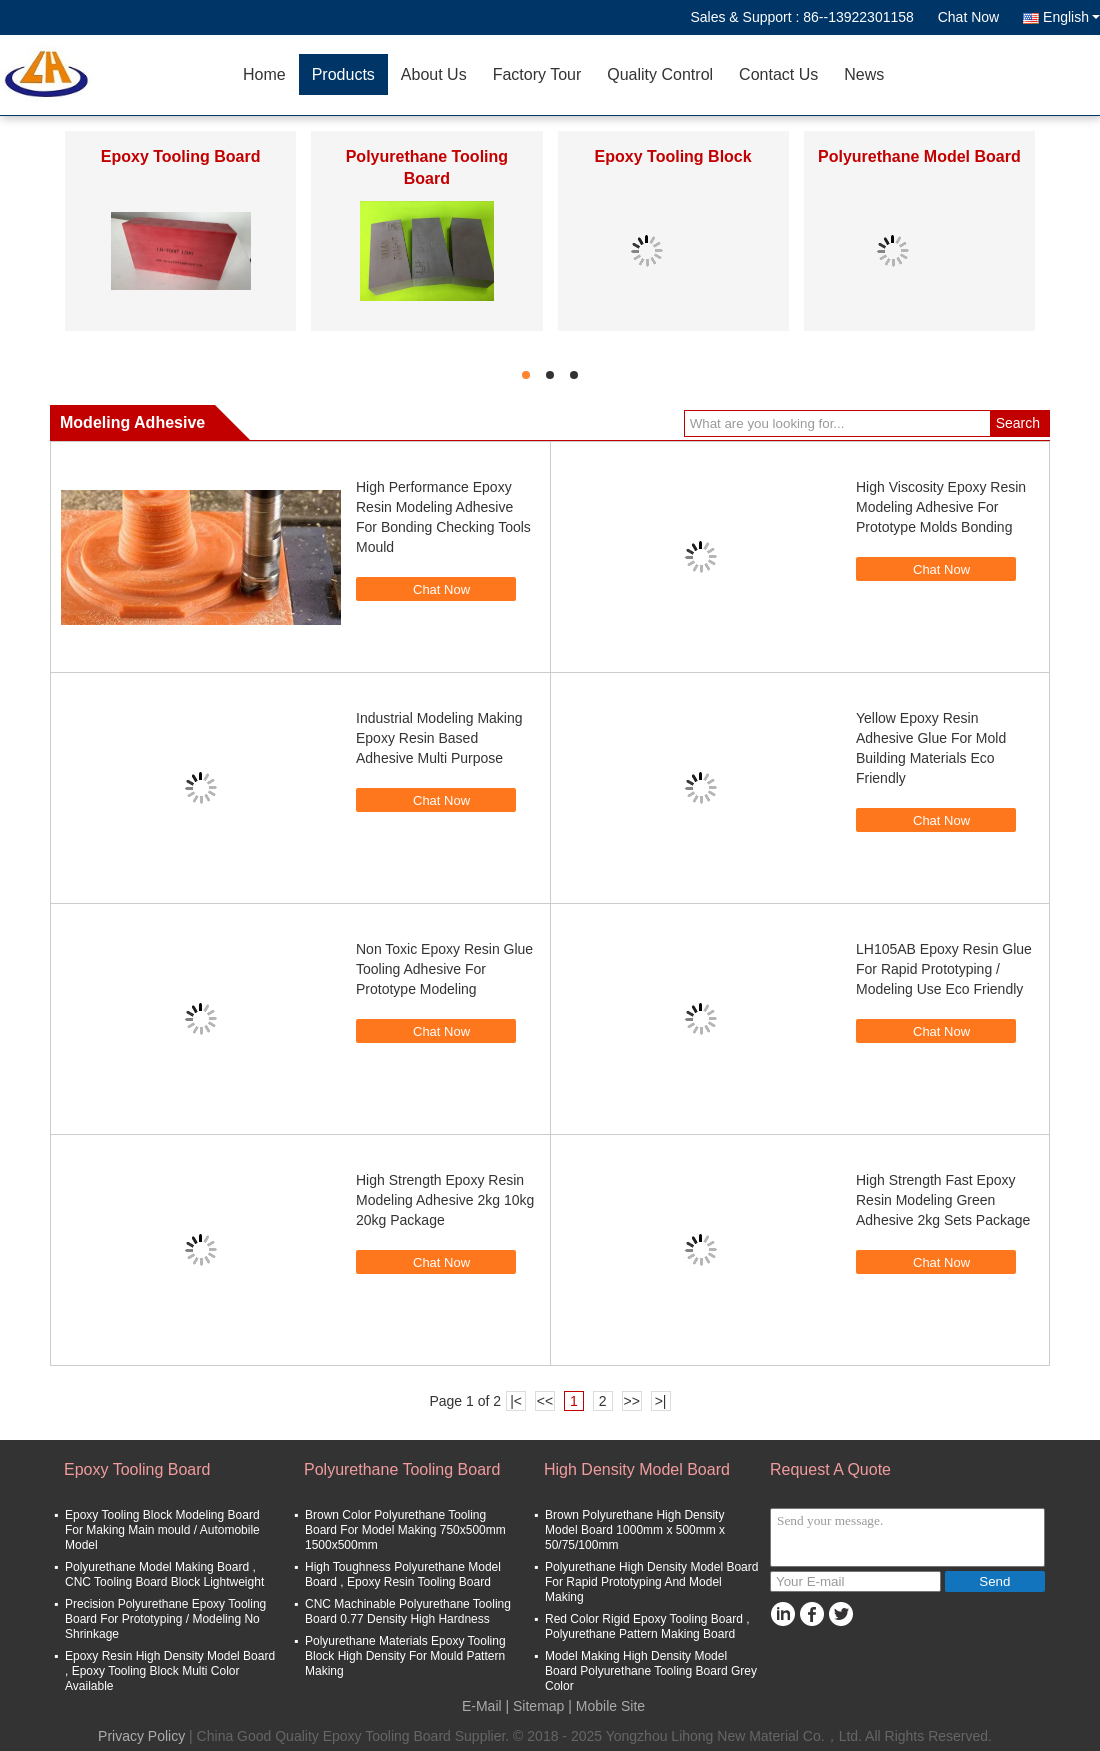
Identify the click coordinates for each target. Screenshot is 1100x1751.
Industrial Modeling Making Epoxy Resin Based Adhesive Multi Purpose (439, 738)
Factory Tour (537, 74)
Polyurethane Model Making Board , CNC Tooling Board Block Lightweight (164, 1574)
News (864, 74)
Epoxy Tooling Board (181, 156)
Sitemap (538, 1706)
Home (264, 74)
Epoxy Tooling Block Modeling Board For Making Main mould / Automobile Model (162, 1530)
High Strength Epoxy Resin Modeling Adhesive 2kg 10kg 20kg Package (445, 1200)
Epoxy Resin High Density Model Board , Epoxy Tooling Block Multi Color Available (170, 1671)
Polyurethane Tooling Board (402, 1469)
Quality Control (660, 74)
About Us (434, 74)
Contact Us (778, 74)
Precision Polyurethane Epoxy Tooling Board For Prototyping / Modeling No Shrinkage (165, 1619)
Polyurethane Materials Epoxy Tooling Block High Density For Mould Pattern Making (405, 1656)
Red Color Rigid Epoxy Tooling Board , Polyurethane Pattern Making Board (647, 1626)
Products (343, 74)
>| (661, 1401)
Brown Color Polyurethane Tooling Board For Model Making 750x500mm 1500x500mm (405, 1530)
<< (545, 1401)
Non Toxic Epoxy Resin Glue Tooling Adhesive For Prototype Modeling (444, 969)
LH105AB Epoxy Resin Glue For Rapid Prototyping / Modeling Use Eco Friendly (944, 969)
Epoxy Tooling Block (673, 156)
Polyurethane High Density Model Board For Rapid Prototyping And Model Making (651, 1582)
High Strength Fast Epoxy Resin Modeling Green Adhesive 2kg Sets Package (943, 1200)
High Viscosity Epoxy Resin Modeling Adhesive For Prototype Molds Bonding (941, 507)
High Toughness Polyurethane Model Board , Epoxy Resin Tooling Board (403, 1574)
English (1071, 17)
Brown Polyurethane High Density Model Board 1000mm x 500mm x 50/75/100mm (635, 1530)
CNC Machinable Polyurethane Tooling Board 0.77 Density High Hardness (408, 1611)
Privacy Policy (141, 1736)
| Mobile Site (606, 1706)
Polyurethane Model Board (919, 156)
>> (631, 1401)
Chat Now (968, 17)
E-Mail (482, 1706)
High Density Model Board (637, 1469)
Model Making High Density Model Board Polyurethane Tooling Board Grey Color (651, 1671)
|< (516, 1401)
